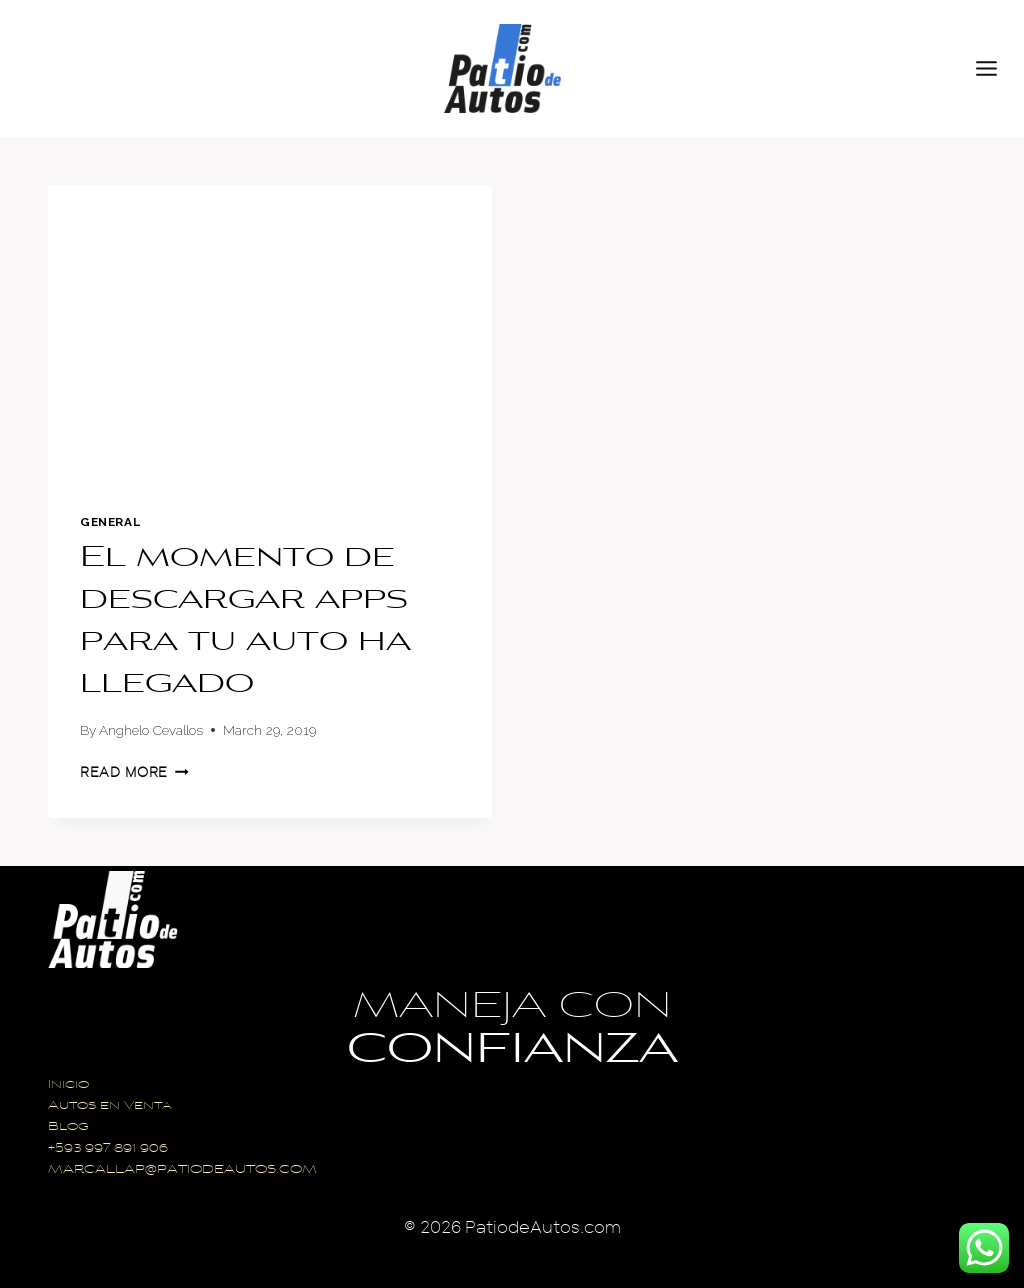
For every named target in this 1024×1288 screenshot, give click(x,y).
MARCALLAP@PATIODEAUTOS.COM (182, 1170)
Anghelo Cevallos (151, 730)
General (110, 522)
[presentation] (270, 333)
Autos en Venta (110, 1106)
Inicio (68, 1085)
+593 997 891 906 (108, 1149)
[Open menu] (995, 68)
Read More (134, 772)
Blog (68, 1127)
